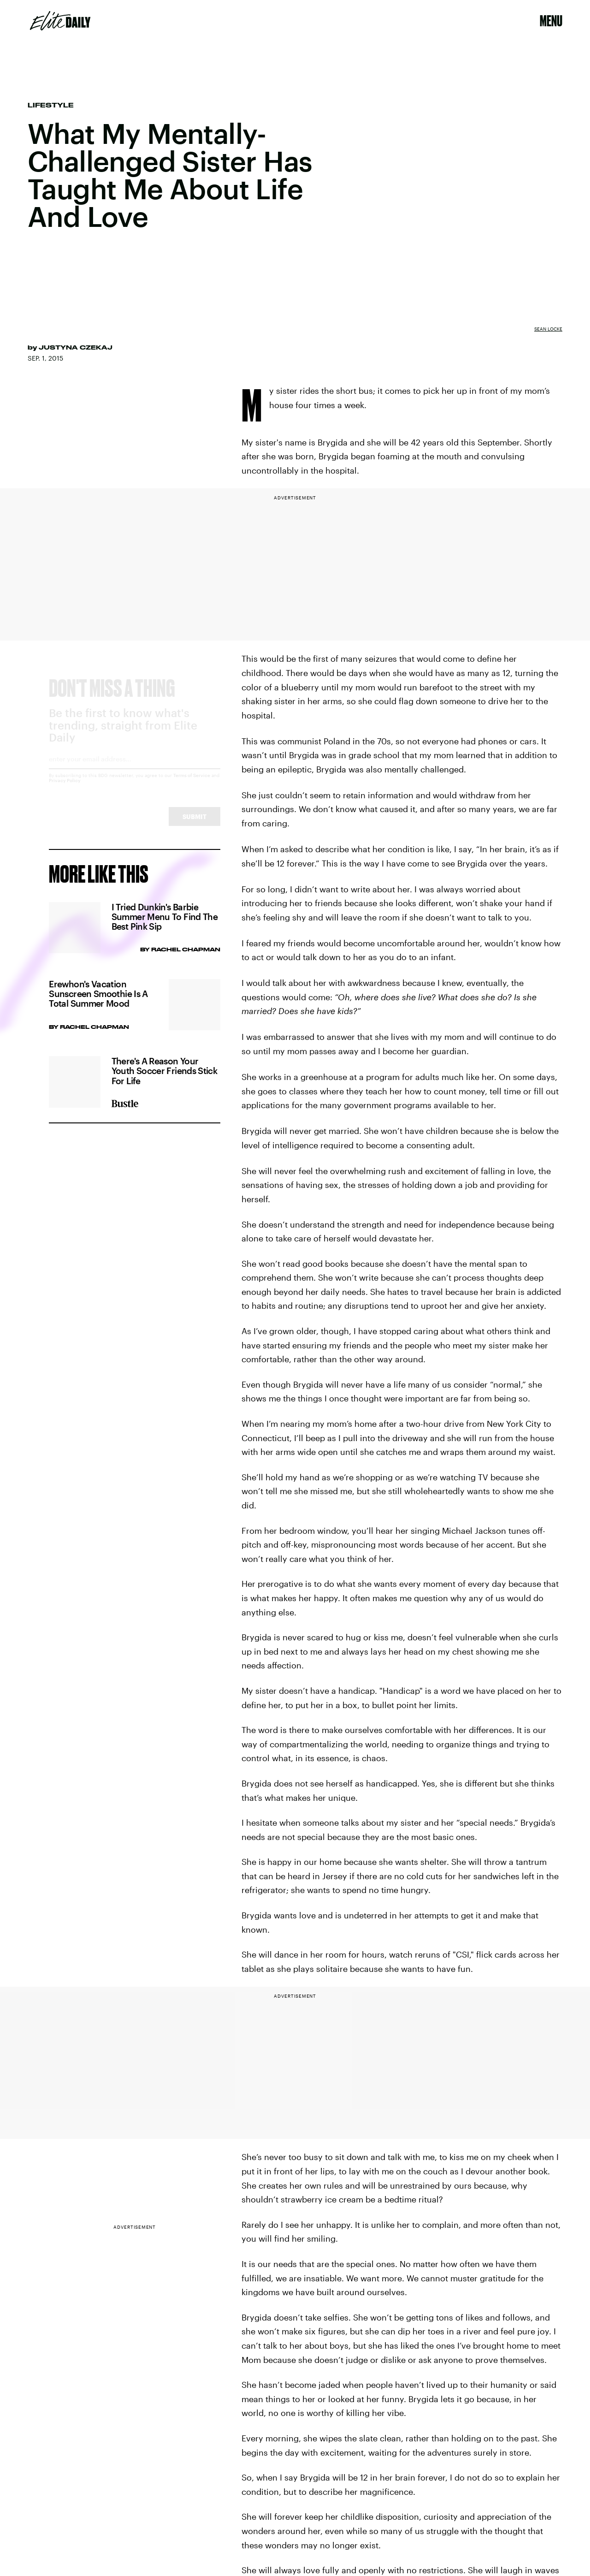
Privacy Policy (65, 788)
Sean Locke (548, 329)
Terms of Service (191, 783)
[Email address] (134, 770)
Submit (194, 824)
